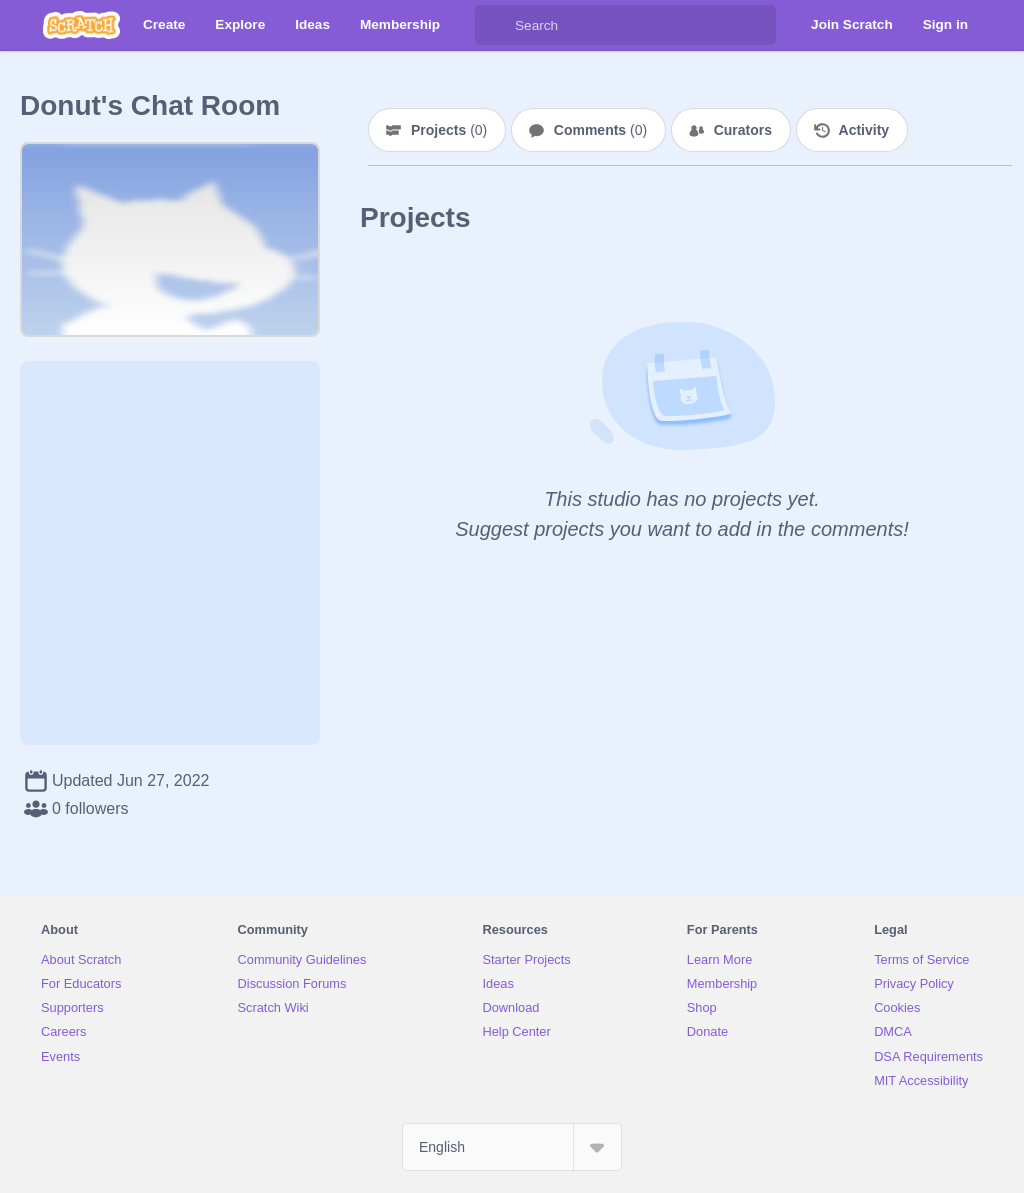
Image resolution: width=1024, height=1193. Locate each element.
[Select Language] (512, 1147)
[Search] (495, 25)
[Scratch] (81, 25)
